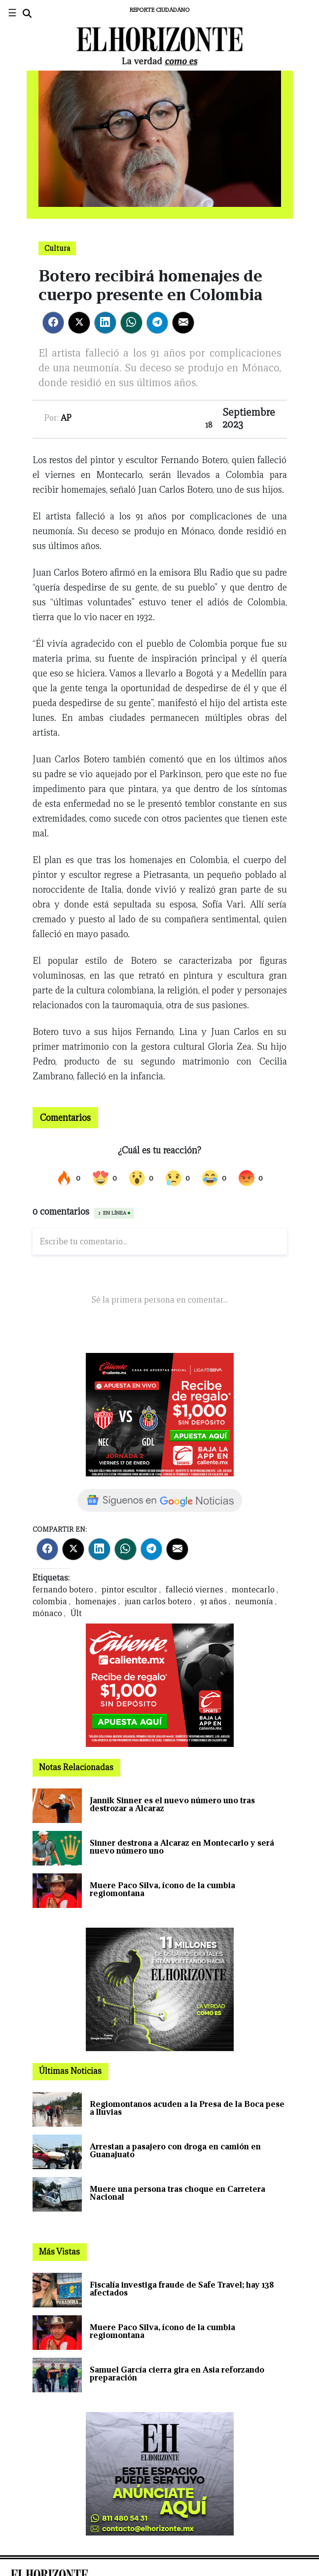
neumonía (254, 1601)
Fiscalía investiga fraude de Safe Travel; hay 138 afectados (182, 2289)
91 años (213, 1601)
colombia (50, 1601)
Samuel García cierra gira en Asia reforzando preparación (177, 2374)
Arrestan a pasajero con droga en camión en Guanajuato (175, 2150)
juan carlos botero (158, 1601)
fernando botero (63, 1590)
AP (66, 418)
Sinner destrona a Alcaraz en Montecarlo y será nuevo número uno (182, 1847)
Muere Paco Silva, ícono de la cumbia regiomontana (162, 1889)
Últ (76, 1613)
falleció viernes (194, 1590)
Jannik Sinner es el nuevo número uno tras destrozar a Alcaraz (172, 1804)
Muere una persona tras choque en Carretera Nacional (177, 2193)
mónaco (47, 1613)
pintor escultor (129, 1590)
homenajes (95, 1601)
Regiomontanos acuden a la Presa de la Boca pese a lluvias (187, 2108)
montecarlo (253, 1590)
